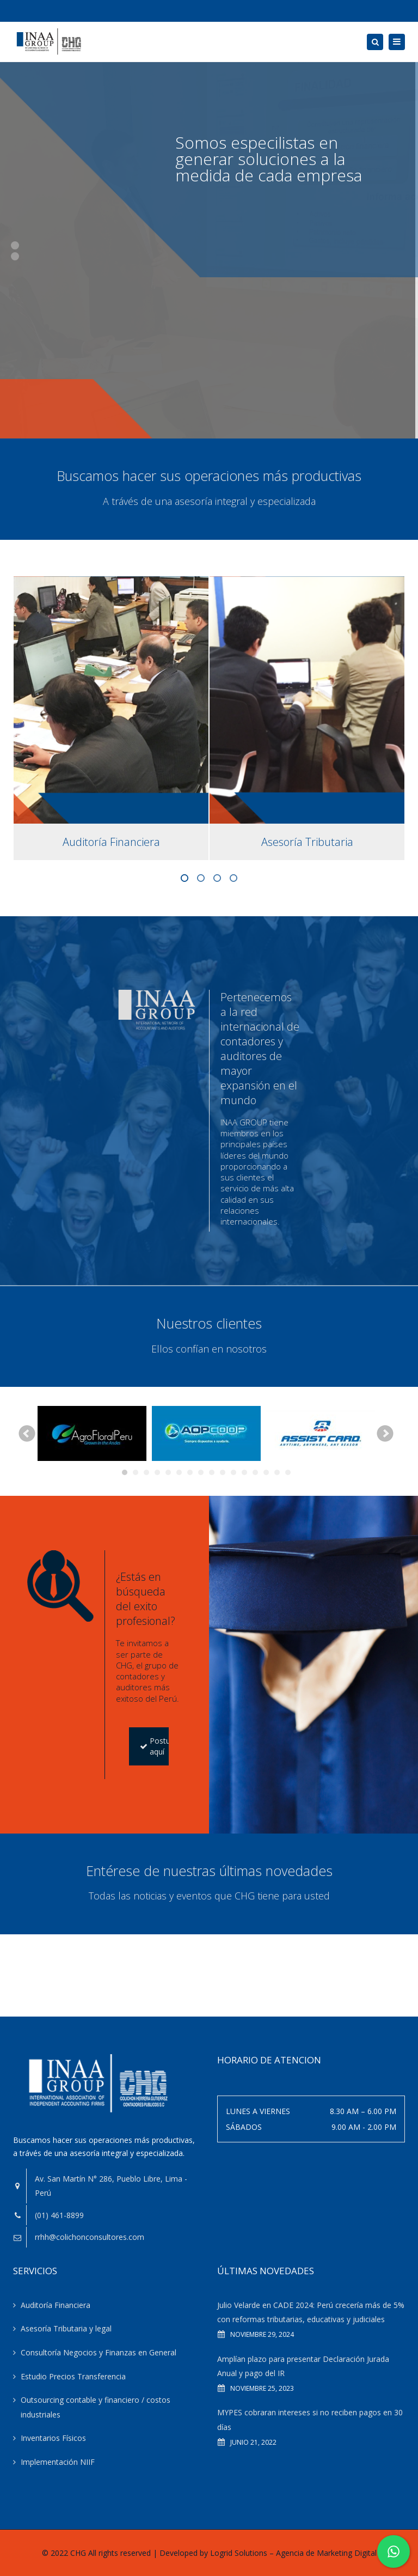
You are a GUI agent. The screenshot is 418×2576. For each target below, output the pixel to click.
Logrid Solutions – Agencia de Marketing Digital (293, 2553)
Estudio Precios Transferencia (73, 2376)
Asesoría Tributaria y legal (66, 2328)
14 (266, 1472)
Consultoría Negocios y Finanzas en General (98, 2352)
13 (255, 1472)
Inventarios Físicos (53, 2438)
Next (385, 1433)
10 (222, 1472)
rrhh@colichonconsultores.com (89, 2237)
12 (244, 1472)
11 (233, 1472)
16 (288, 1472)
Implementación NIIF (58, 2462)
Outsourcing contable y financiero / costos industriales (95, 2407)
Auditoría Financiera (55, 2305)
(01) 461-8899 (59, 2215)
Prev (27, 1433)
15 (277, 1472)
